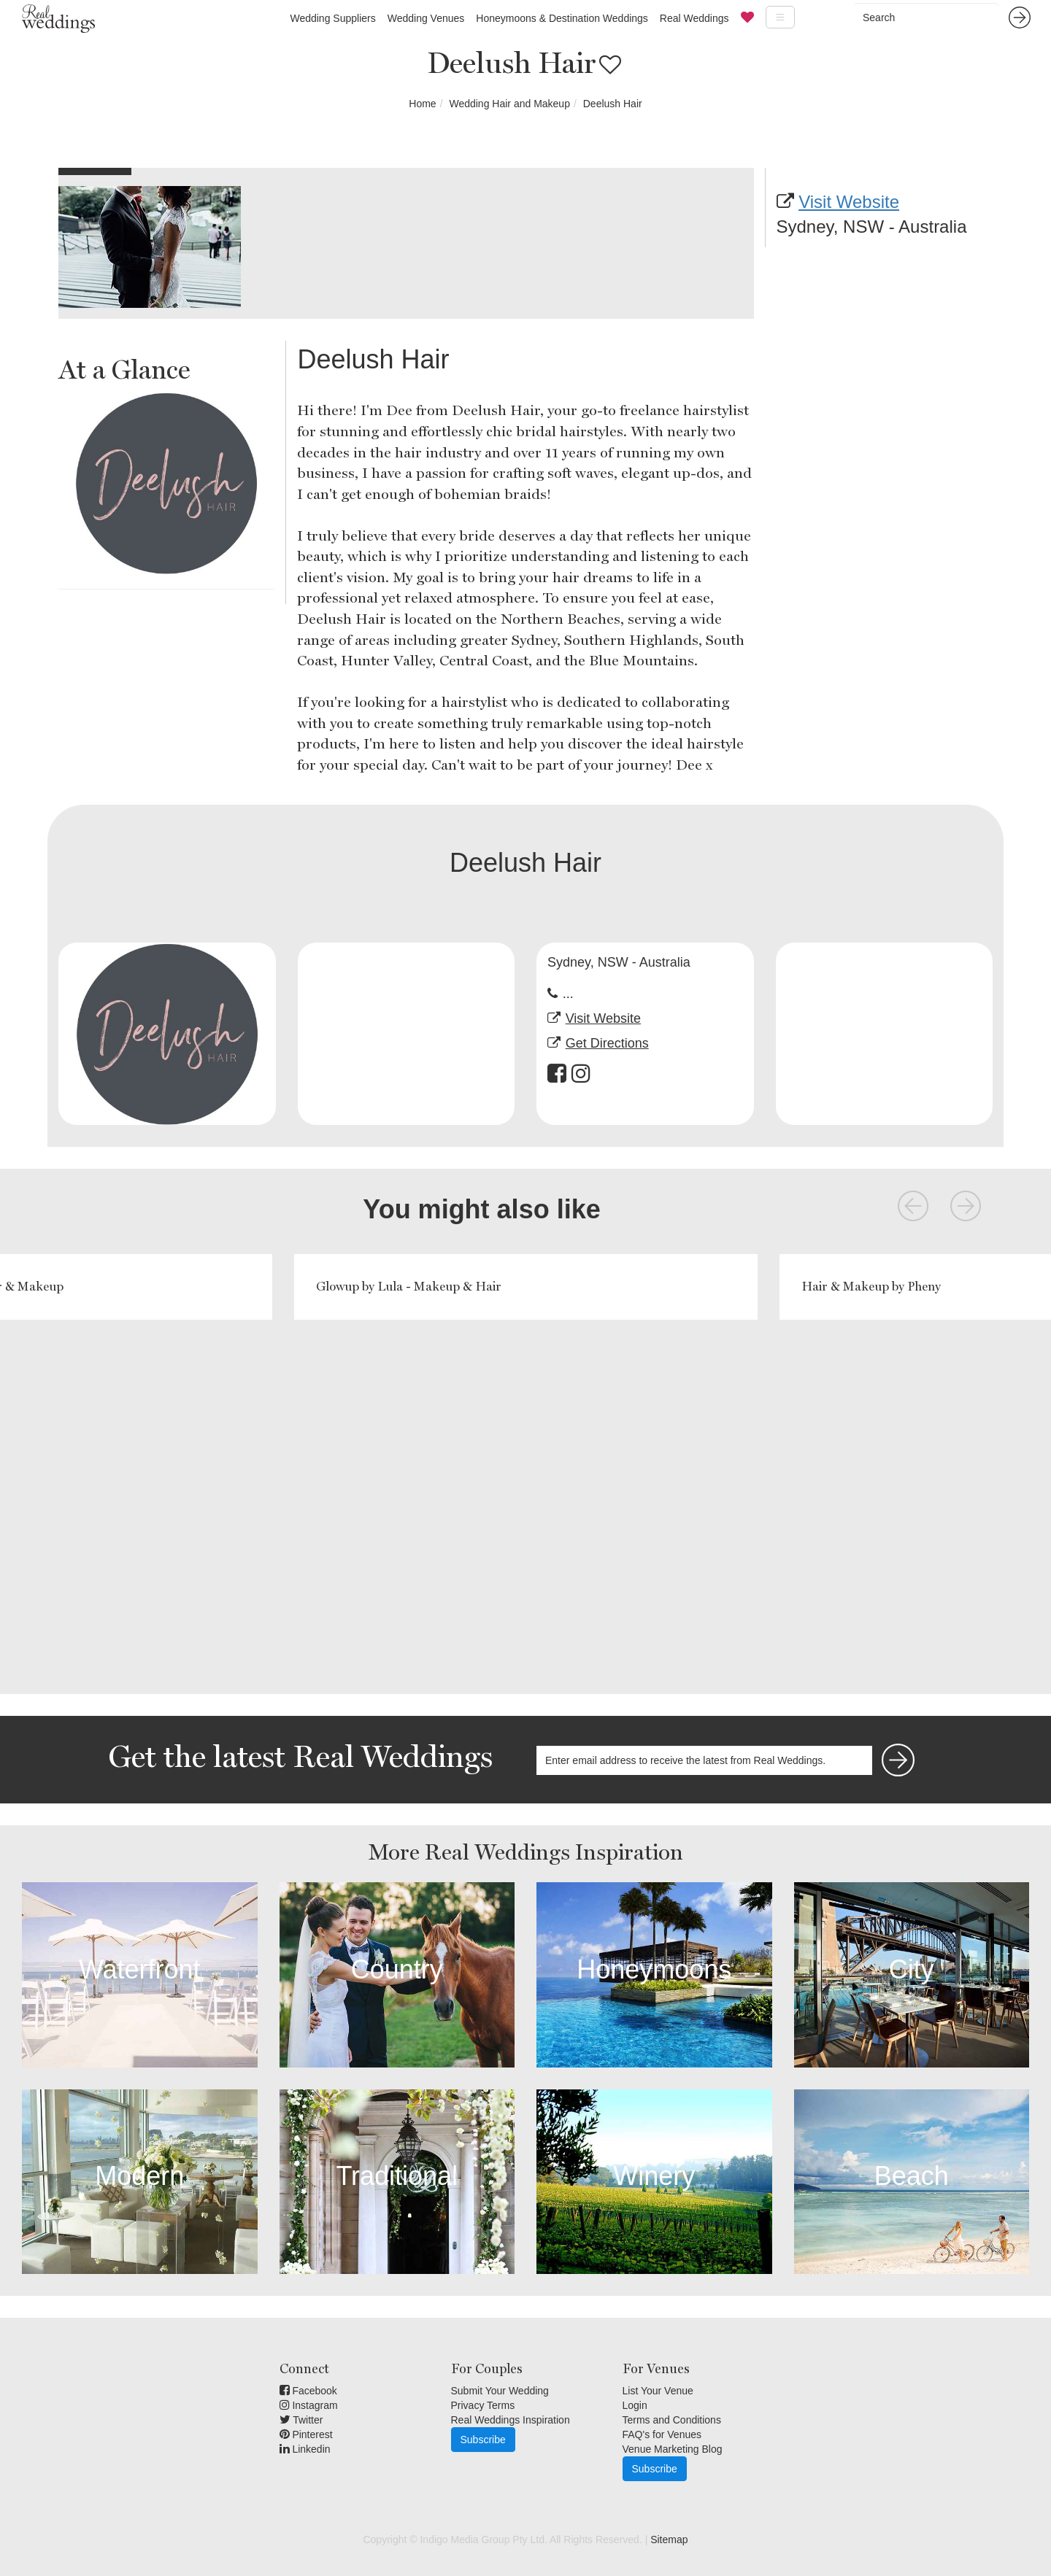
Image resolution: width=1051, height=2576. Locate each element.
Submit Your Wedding (500, 2391)
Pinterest (306, 2434)
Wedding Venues (426, 18)
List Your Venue (658, 2391)
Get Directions (607, 1043)
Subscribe (483, 2439)
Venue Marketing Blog (673, 2449)
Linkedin (305, 2449)
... (568, 993)
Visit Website (848, 202)
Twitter (301, 2420)
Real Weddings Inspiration (510, 2420)
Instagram (309, 2405)
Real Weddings (694, 18)
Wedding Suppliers (332, 18)
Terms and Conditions (672, 2420)
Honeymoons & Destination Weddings (562, 18)
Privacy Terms (483, 2405)
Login (635, 2405)
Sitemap (669, 2539)
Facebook (308, 2391)
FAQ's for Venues (662, 2434)
